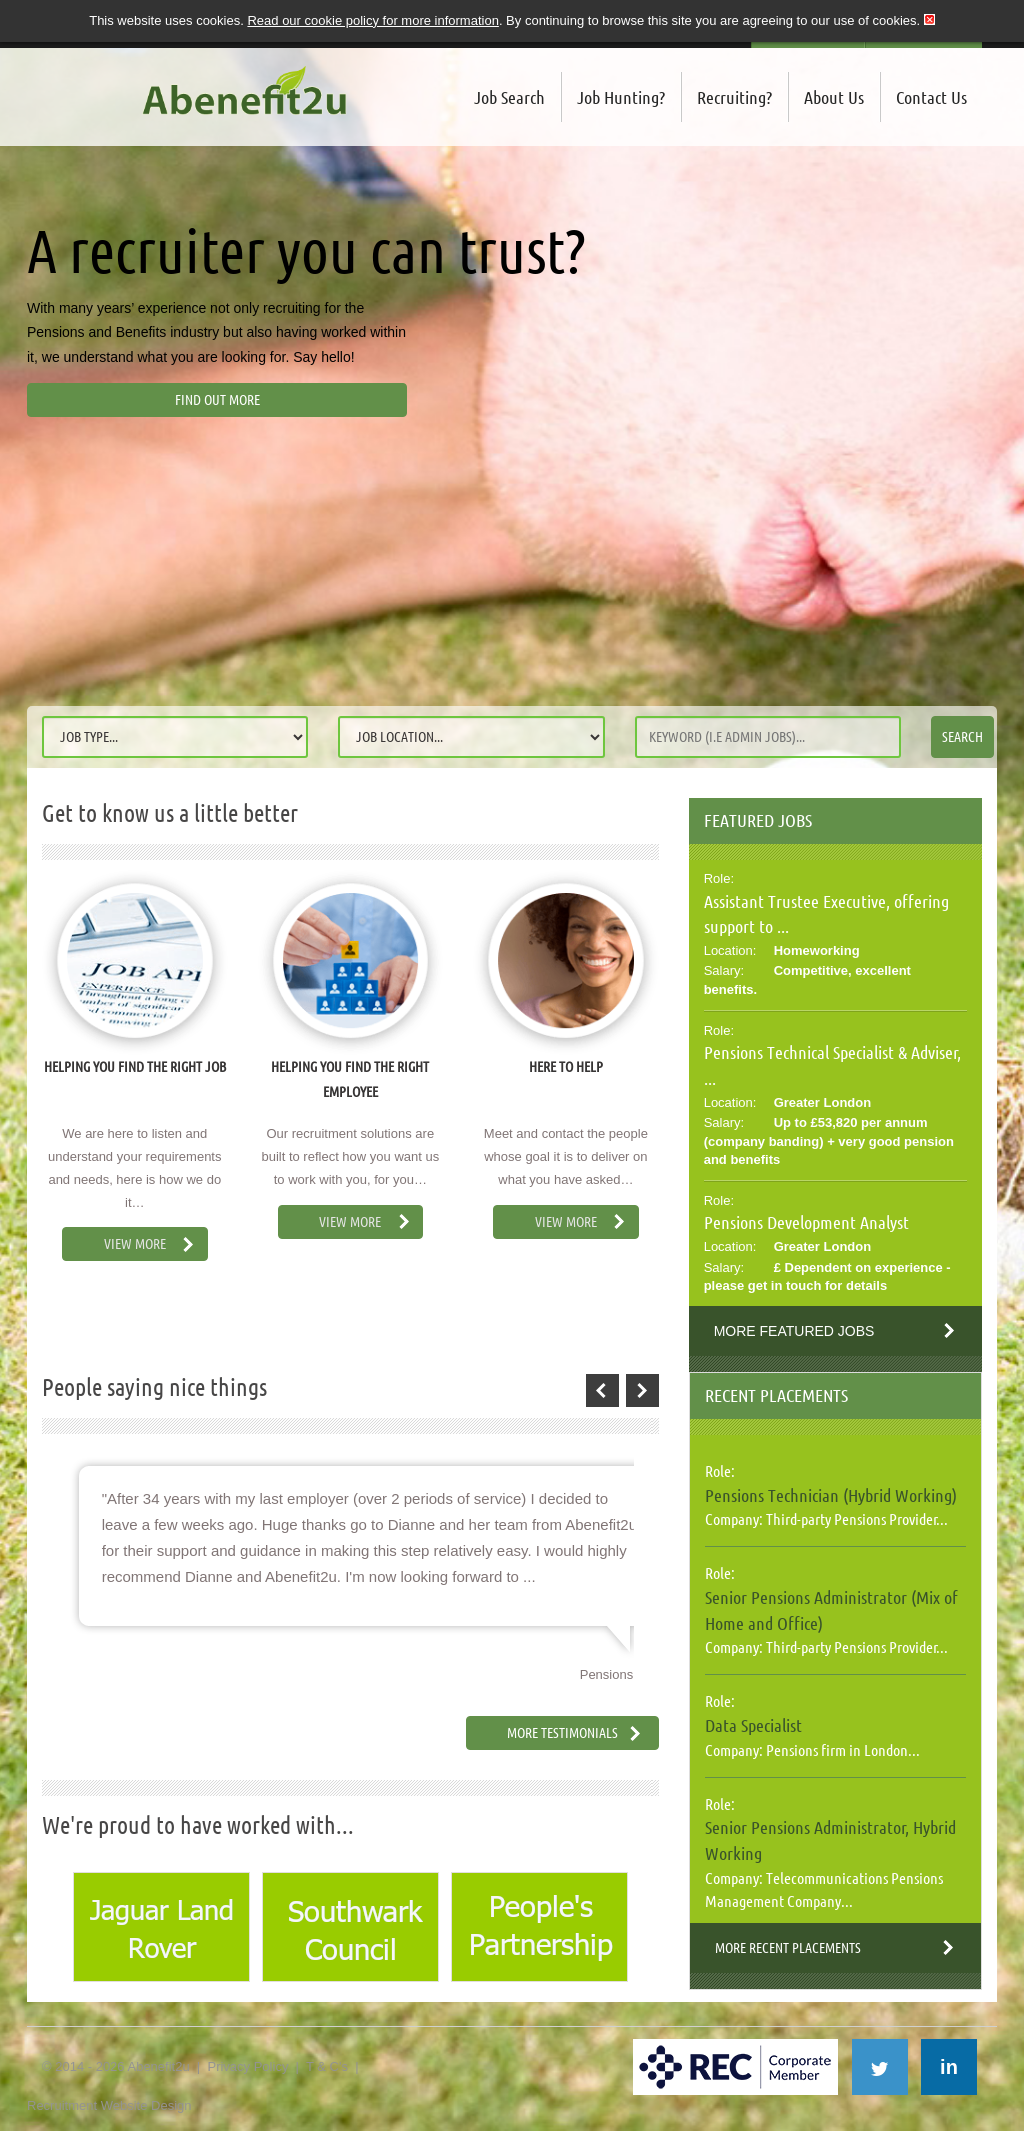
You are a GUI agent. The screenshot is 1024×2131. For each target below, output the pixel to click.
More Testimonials (562, 1733)
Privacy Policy (247, 2066)
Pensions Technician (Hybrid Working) (831, 1495)
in (949, 2067)
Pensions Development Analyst (806, 1222)
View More (135, 1244)
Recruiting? (734, 97)
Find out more (217, 400)
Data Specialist (753, 1725)
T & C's (327, 2066)
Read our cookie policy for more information (372, 20)
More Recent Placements (788, 1948)
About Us (834, 97)
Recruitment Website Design (109, 2105)
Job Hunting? (621, 97)
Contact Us (931, 97)
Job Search (509, 97)
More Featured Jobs (794, 1331)
